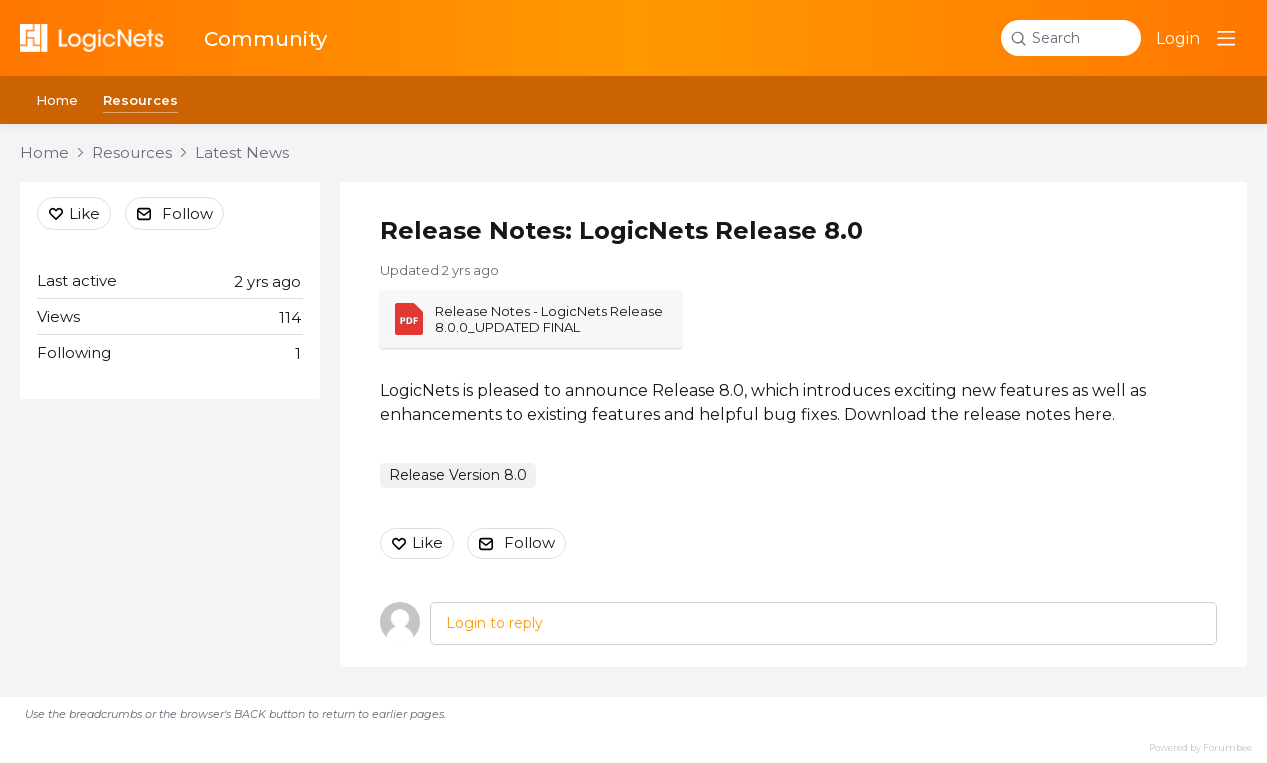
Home (57, 100)
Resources (140, 100)
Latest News (242, 153)
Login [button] (1178, 38)
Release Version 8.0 (458, 475)
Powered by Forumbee (1200, 747)
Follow (529, 542)
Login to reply (494, 623)
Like (427, 542)
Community (265, 39)
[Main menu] (1226, 38)
